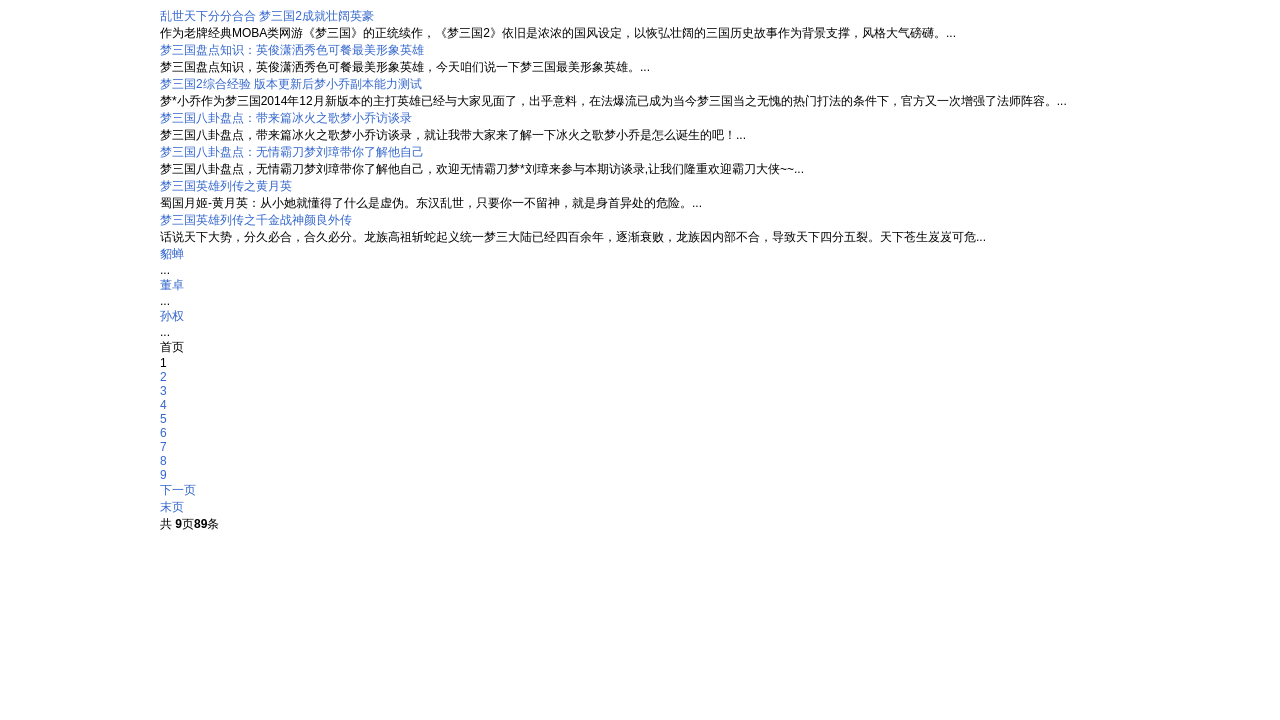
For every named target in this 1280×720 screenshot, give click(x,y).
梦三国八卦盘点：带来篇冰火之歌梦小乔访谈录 (286, 118)
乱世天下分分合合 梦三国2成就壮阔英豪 (267, 16)
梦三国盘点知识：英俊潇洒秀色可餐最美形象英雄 (292, 50)
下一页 (178, 490)
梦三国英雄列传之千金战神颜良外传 (256, 220)
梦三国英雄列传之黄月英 (226, 186)
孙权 (172, 316)
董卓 (172, 285)
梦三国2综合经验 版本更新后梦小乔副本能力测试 (291, 84)
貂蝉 (172, 254)
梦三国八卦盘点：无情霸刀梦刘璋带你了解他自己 (292, 152)
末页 (172, 507)
